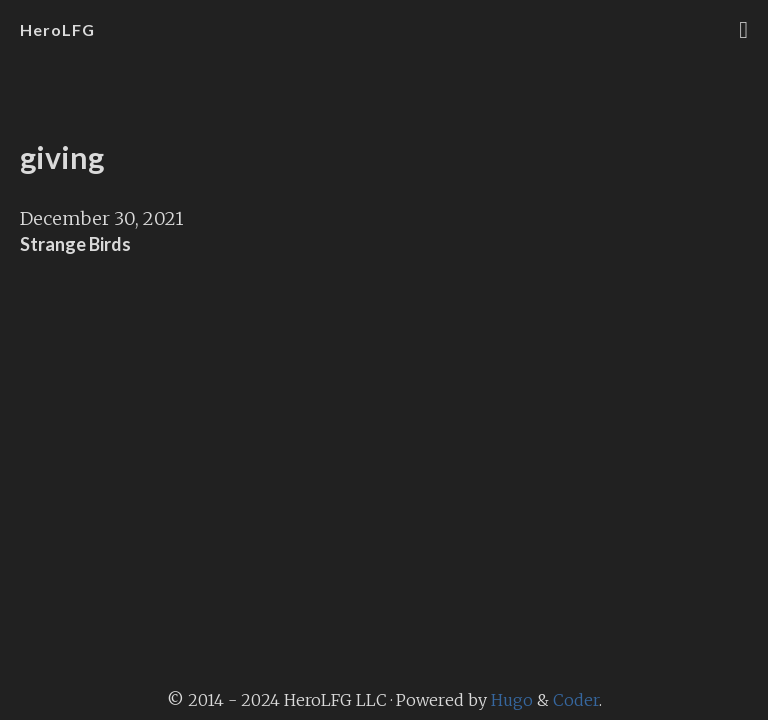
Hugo (512, 700)
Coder (576, 700)
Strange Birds (75, 244)
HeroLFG (57, 29)
